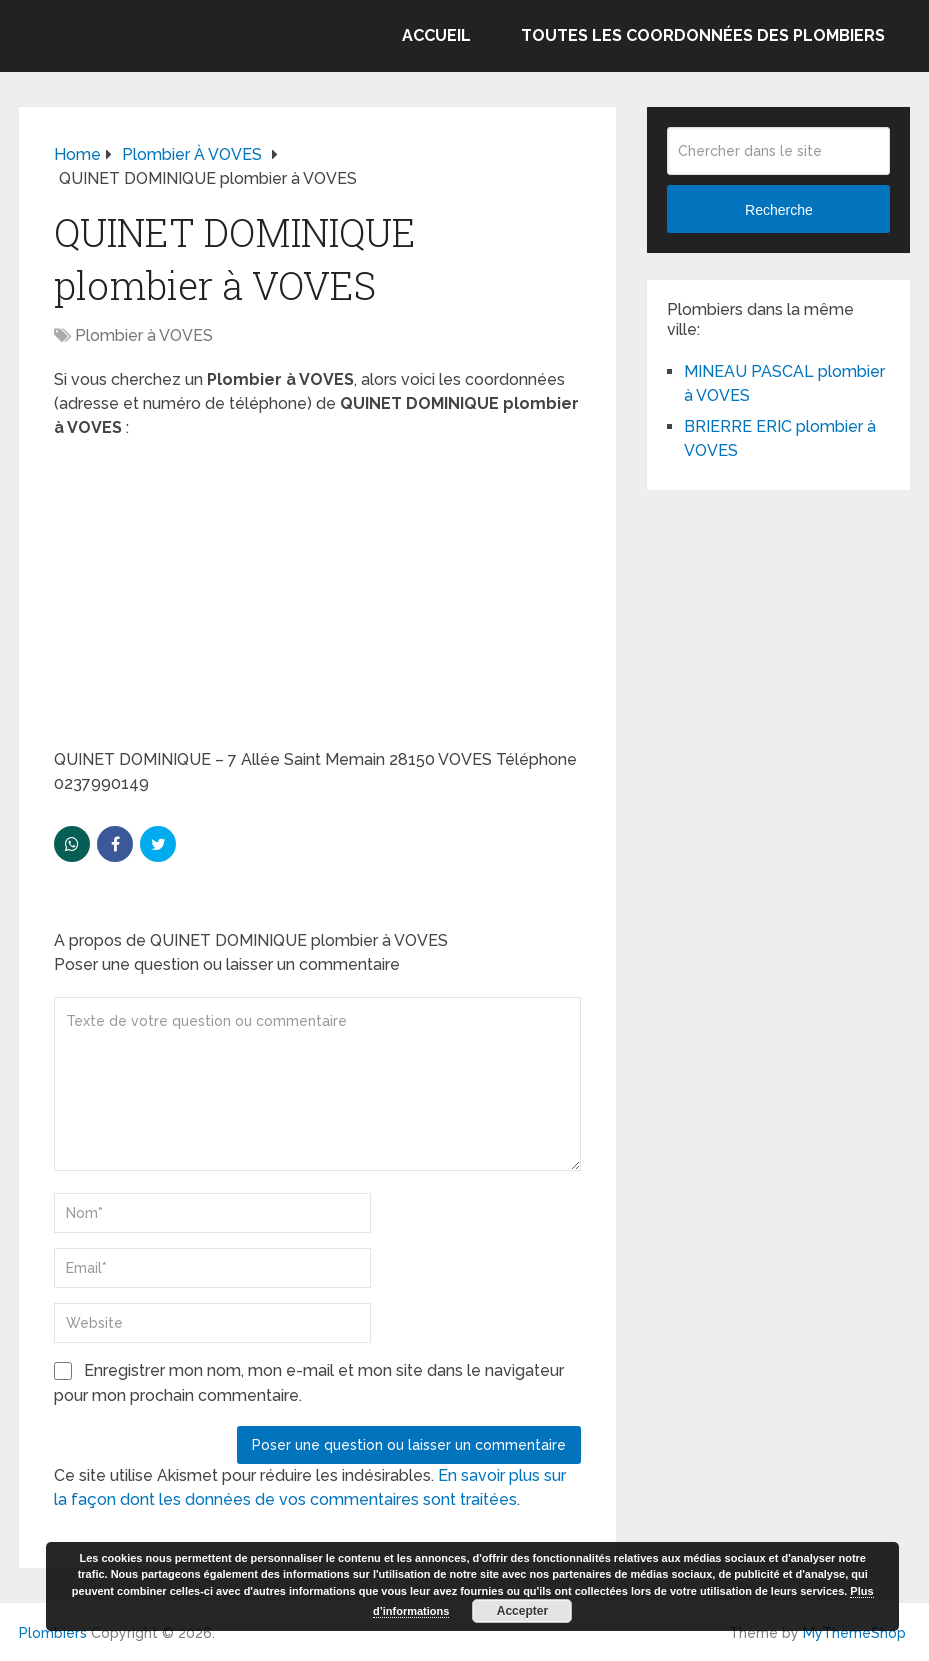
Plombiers (53, 1633)
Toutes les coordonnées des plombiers (703, 35)
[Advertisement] (317, 600)
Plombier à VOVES (144, 335)
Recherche (779, 210)
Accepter (522, 1611)
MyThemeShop (854, 1633)
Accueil (436, 35)
